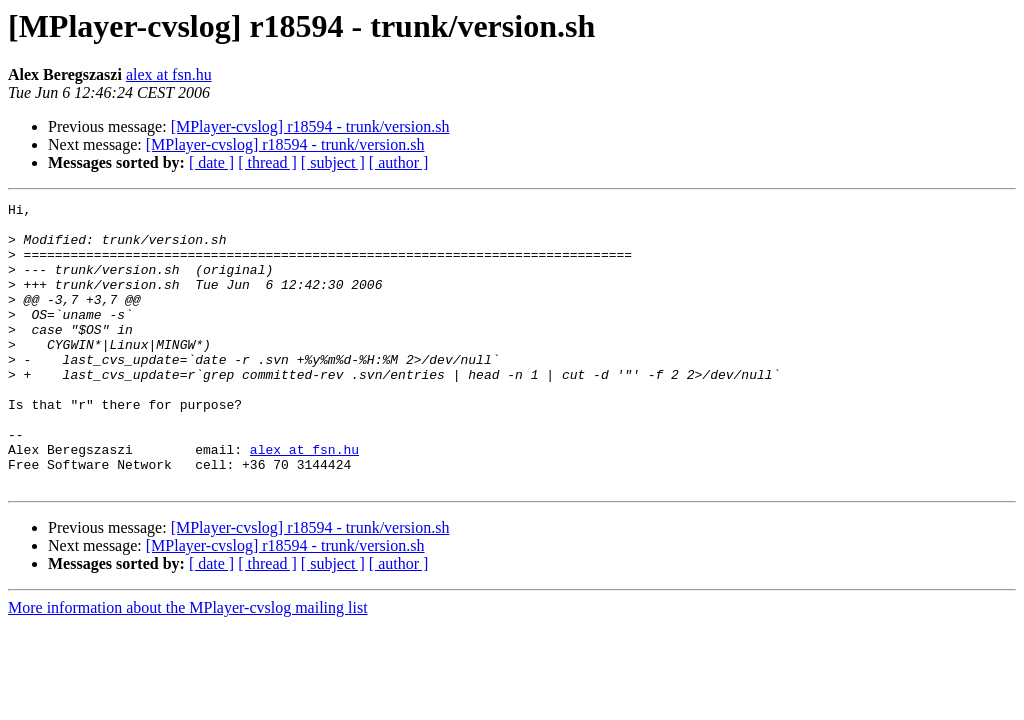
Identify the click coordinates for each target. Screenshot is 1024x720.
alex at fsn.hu (169, 74)
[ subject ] (333, 162)
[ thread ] (267, 162)
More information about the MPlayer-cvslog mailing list (188, 664)
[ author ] (399, 162)
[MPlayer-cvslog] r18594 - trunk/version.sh (310, 126)
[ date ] (211, 162)
